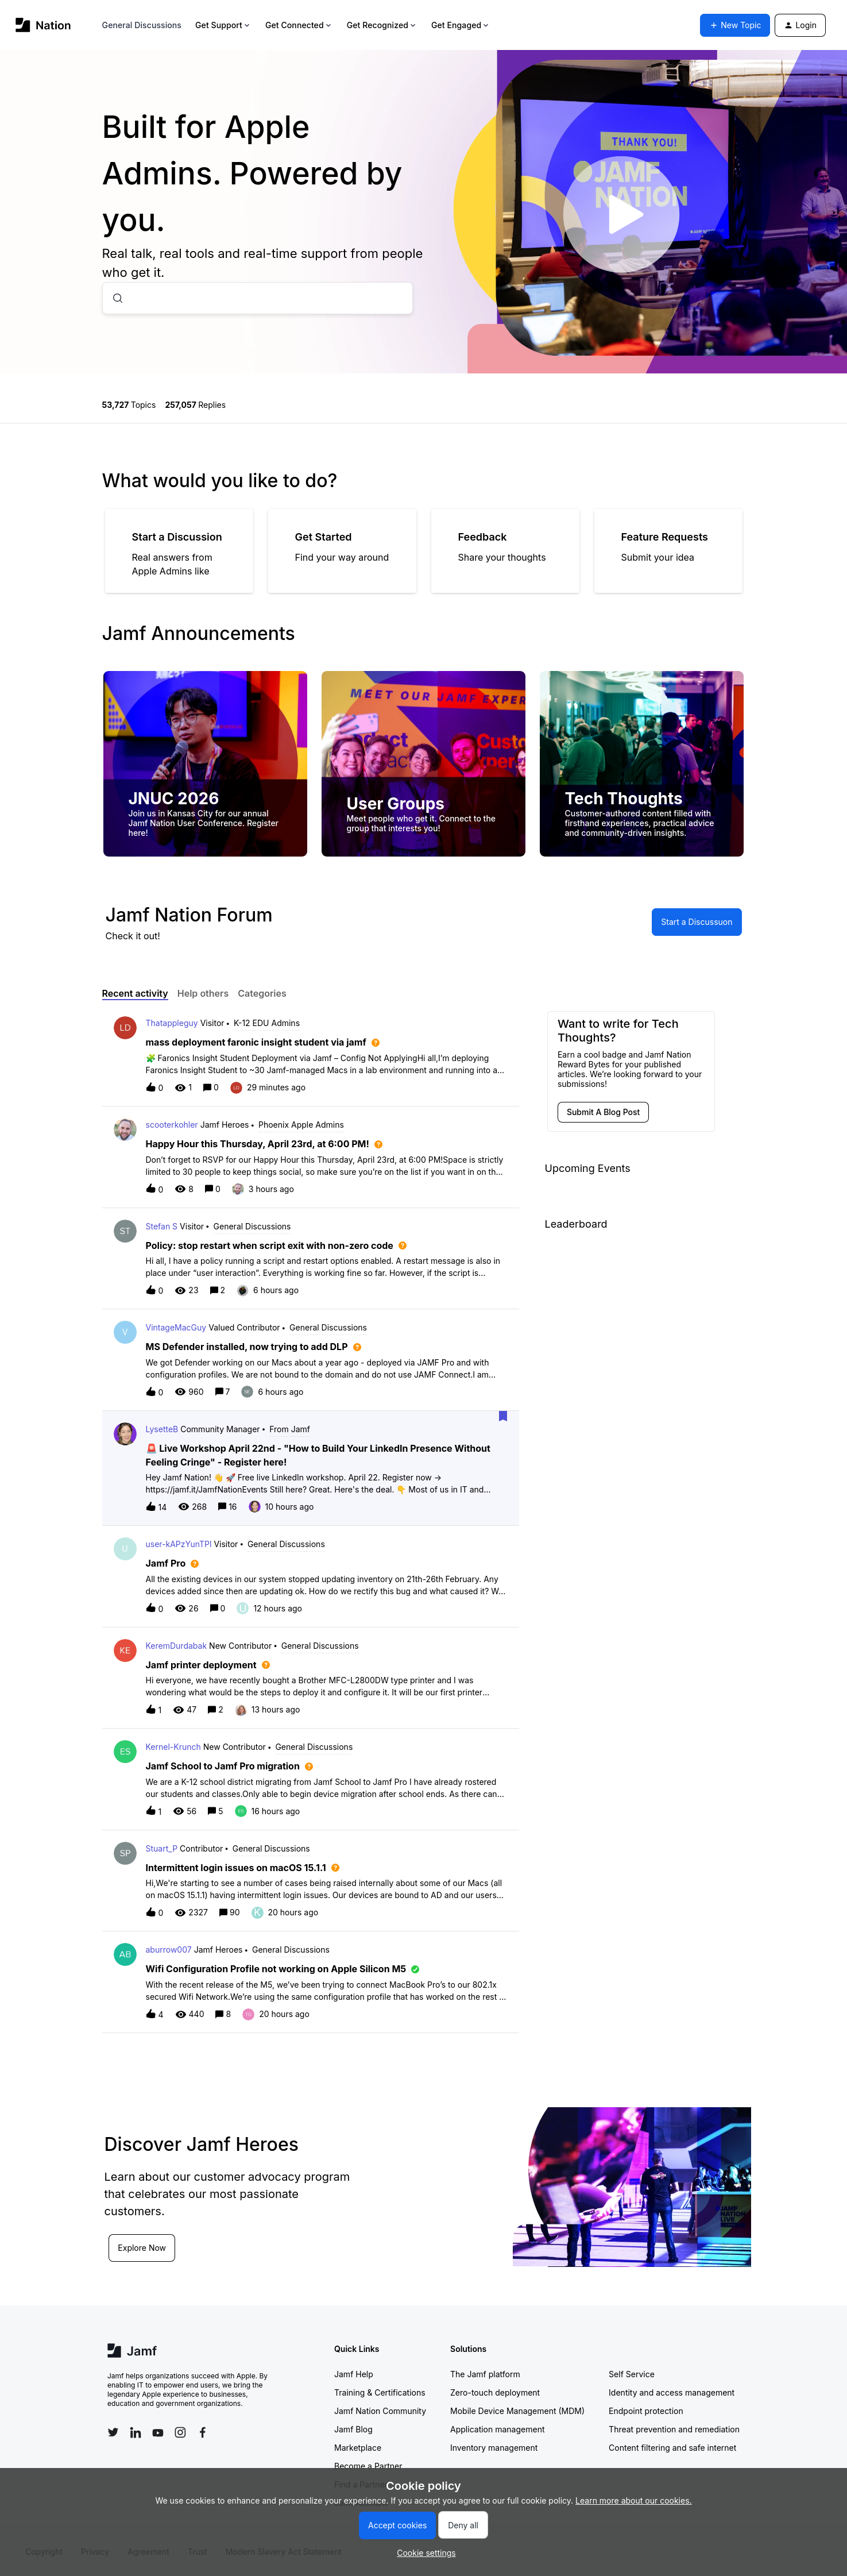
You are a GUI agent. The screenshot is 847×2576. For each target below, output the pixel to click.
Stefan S (162, 1226)
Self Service (632, 2374)
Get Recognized (382, 25)
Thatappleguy (172, 1023)
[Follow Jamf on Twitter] (113, 2432)
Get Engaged (460, 25)
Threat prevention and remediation (674, 2429)
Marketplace (357, 2447)
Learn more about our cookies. (633, 2500)
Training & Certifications (380, 2392)
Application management (497, 2429)
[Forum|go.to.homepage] (43, 25)
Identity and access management (671, 2392)
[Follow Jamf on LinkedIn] (135, 2432)
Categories (262, 993)
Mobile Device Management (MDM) (517, 2411)
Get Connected (299, 25)
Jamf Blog (353, 2429)
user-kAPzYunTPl (179, 1544)
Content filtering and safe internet (672, 2447)
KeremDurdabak (176, 1646)
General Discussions (141, 25)
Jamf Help (353, 2374)
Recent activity (135, 993)
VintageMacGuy (176, 1327)
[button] (423, 2553)
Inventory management (493, 2447)
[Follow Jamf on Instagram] (180, 2432)
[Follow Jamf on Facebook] (202, 2432)
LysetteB (162, 1429)
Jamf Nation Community (380, 2411)
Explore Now (142, 2248)
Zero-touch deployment (495, 2392)
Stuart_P (162, 1848)
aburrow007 (169, 1949)
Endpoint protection (646, 2411)
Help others (203, 993)
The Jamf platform (485, 2374)
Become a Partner (368, 2466)
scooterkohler (172, 1124)
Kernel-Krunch (173, 1747)
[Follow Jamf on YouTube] (158, 2432)
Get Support (223, 25)
